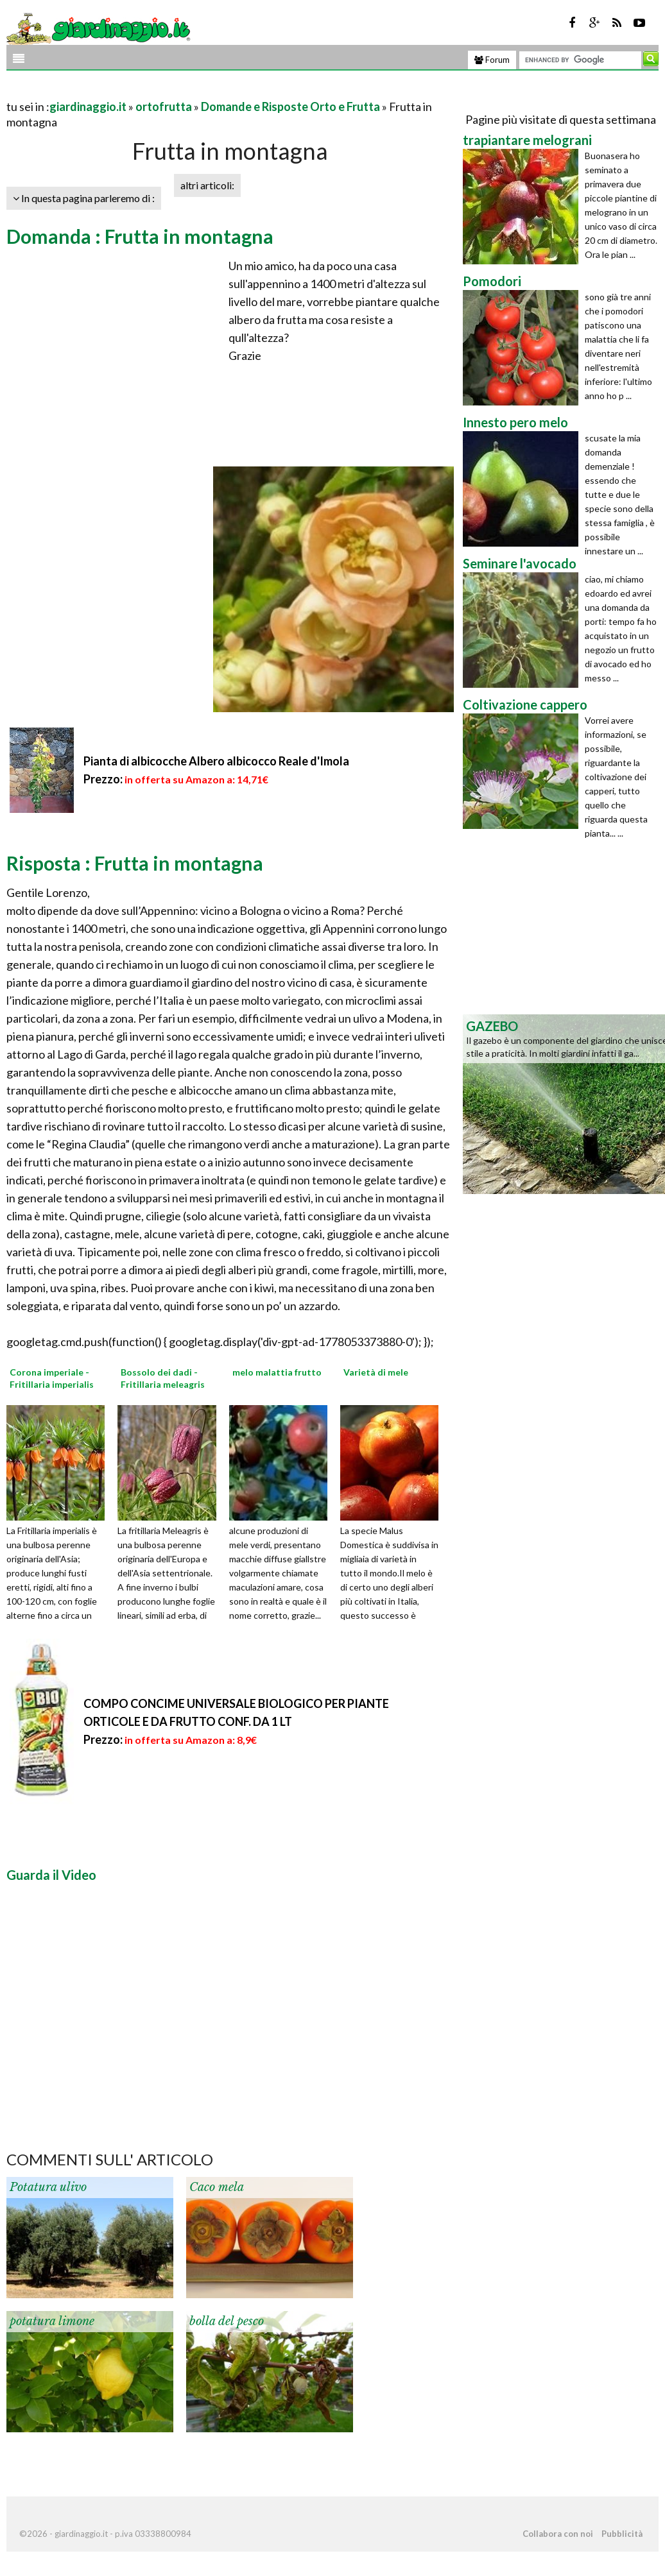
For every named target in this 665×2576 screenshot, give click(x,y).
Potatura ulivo (48, 2187)
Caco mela (216, 2187)
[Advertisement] (156, 91)
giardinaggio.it (87, 106)
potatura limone (52, 2321)
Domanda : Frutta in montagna (139, 236)
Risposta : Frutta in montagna (134, 862)
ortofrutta (163, 106)
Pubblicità (622, 2534)
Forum (492, 60)
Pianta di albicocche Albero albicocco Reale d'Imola (216, 761)
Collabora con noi (557, 2534)
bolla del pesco (226, 2321)
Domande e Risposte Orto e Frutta (290, 106)
